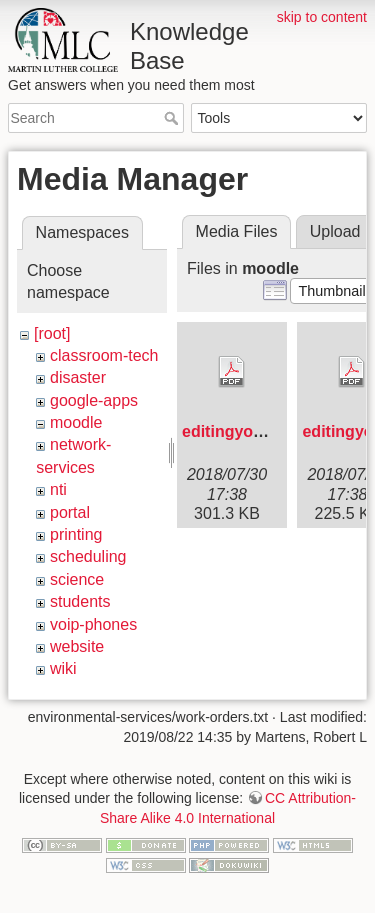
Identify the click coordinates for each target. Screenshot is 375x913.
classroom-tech (104, 355)
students (80, 601)
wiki (63, 668)
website (77, 646)
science (77, 579)
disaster (78, 377)
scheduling (88, 556)
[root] (52, 333)
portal (70, 512)
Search (173, 118)
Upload (335, 231)
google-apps (94, 400)
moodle (76, 422)
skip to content (322, 17)
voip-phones (93, 624)
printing (76, 534)
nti (58, 489)
